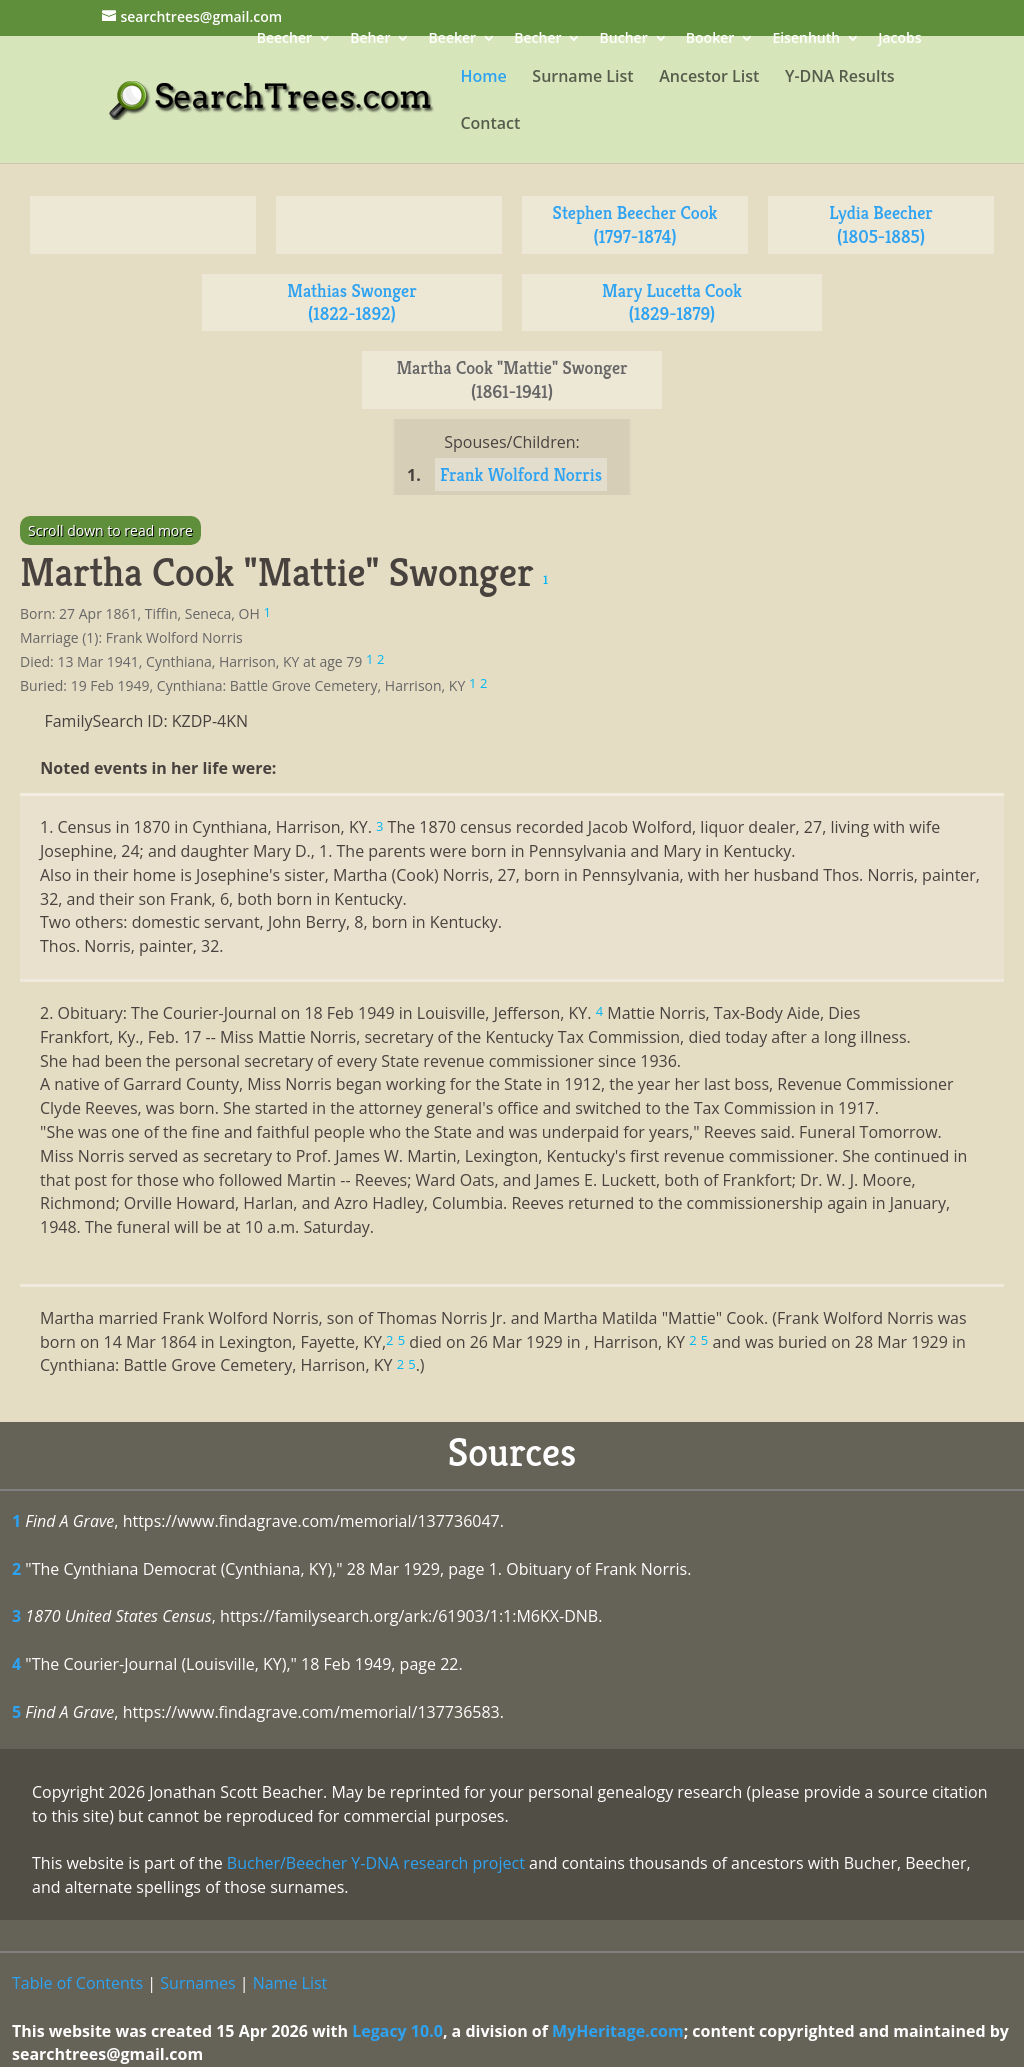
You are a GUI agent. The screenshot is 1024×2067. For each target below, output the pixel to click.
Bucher (624, 39)
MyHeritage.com (618, 2031)
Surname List (582, 78)
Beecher (284, 39)
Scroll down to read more (110, 530)
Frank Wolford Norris (521, 474)
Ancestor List (709, 78)
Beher (370, 39)
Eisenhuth (806, 39)
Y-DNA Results (840, 78)
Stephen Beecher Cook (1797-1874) (635, 224)
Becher (537, 39)
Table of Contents (77, 1983)
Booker (710, 39)
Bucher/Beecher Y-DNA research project (376, 1863)
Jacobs (899, 39)
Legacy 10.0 (397, 2031)
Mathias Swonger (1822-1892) (351, 302)
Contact (490, 125)
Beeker (453, 39)
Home (483, 78)
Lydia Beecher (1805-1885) (881, 224)
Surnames (197, 1983)
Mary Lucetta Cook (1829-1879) (672, 302)
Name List (290, 1983)
